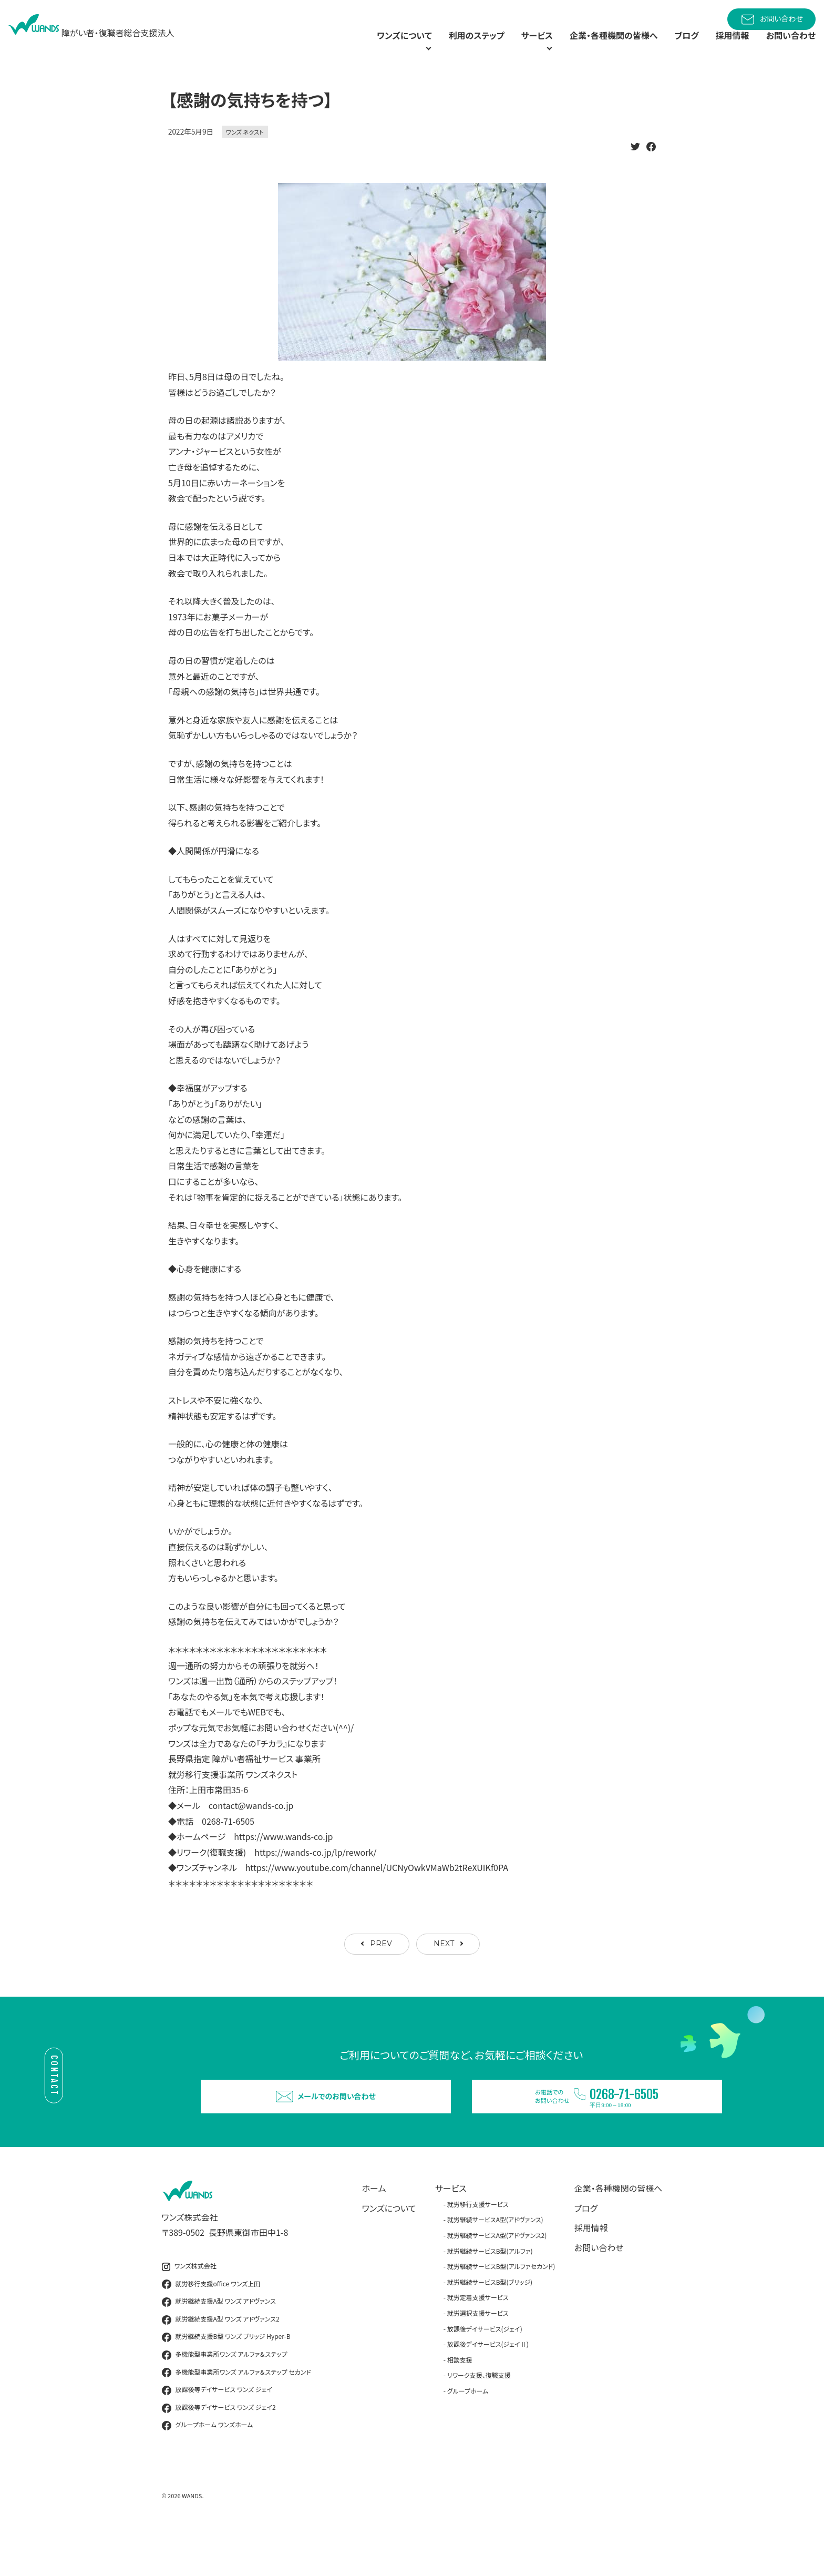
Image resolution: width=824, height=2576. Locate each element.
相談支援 (459, 2402)
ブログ (674, 47)
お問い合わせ (771, 19)
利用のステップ (436, 47)
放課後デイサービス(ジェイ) (484, 2371)
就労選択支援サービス (478, 2356)
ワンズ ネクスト (245, 156)
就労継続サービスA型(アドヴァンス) (495, 2262)
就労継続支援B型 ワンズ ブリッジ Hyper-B (226, 2380)
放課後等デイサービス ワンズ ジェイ (217, 2433)
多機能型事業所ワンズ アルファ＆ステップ (224, 2398)
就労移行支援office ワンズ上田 (211, 2327)
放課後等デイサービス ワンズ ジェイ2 (219, 2451)
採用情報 (724, 47)
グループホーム (468, 2433)
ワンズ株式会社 (189, 2309)
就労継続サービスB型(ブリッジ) (489, 2325)
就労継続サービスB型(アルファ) (490, 2293)
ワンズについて (389, 2251)
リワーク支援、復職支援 (479, 2418)
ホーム (374, 2231)
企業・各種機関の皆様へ (594, 47)
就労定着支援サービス (478, 2340)
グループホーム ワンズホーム (207, 2468)
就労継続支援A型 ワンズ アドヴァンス (219, 2344)
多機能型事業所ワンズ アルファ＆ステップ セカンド (236, 2415)
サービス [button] (502, 47)
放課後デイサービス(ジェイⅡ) (488, 2387)
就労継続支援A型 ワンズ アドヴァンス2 (221, 2362)
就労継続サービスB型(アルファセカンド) (501, 2309)
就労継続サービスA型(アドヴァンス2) (497, 2278)
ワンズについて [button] (349, 47)
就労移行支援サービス (478, 2247)
